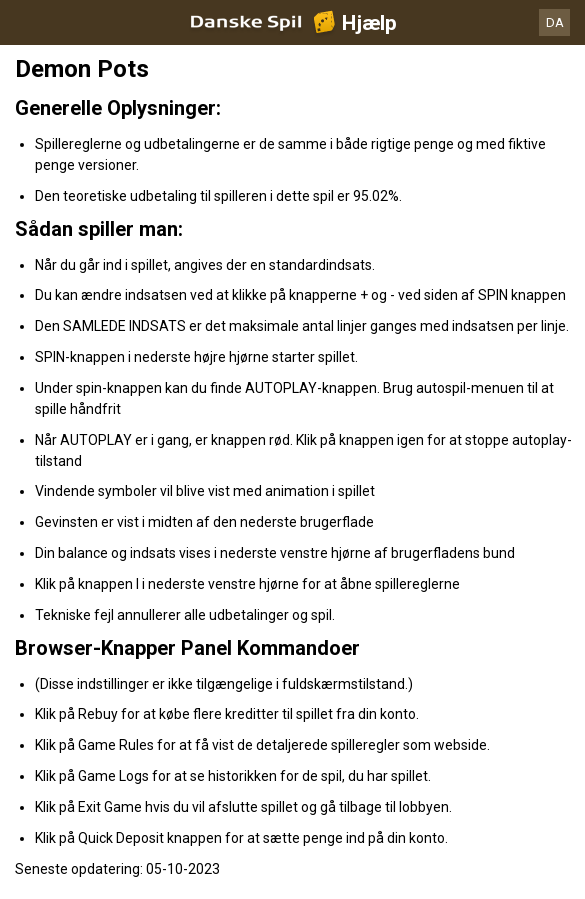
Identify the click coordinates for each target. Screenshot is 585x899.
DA (555, 22)
